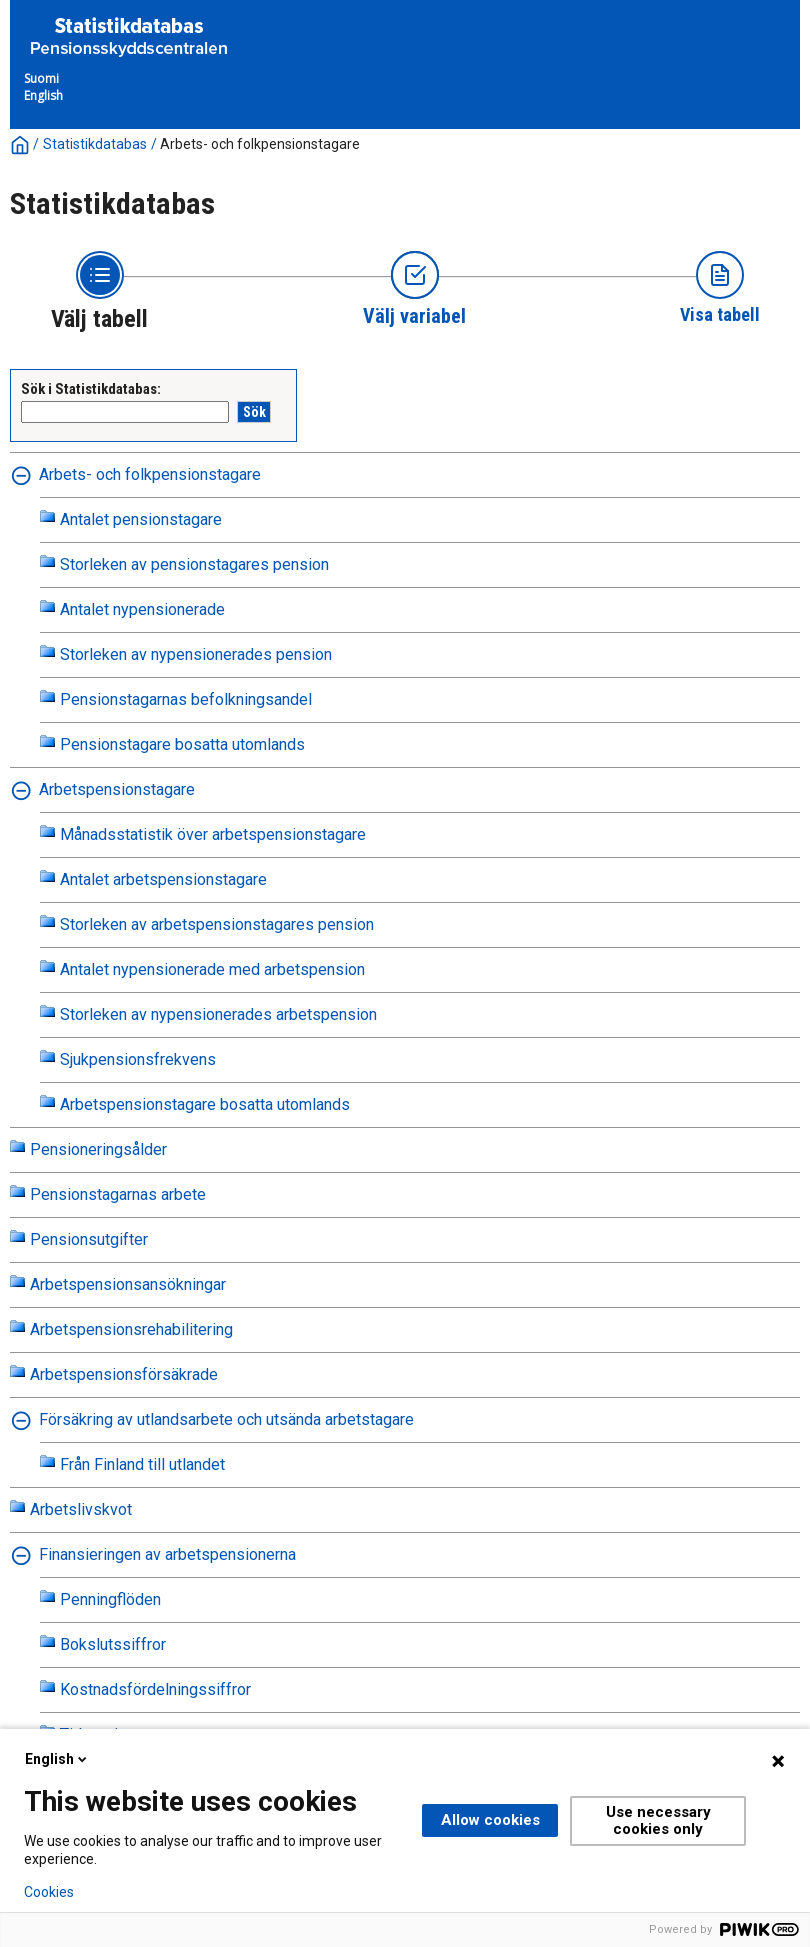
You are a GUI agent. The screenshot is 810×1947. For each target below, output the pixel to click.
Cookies (49, 1892)
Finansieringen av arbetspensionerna (167, 1554)
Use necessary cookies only (658, 1820)
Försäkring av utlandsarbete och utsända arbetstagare (226, 1419)
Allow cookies (490, 1820)
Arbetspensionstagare (117, 789)
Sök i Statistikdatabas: (91, 389)
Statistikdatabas (95, 144)
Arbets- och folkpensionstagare (260, 144)
